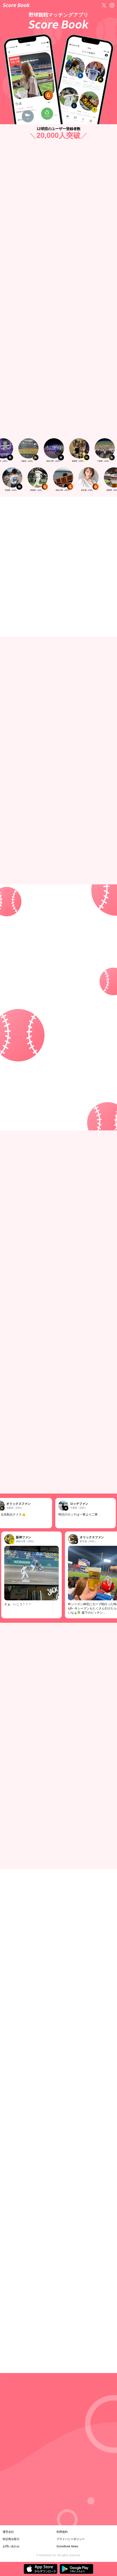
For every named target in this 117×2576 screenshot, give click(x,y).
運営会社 (8, 2531)
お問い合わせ (11, 2546)
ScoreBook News (67, 2546)
